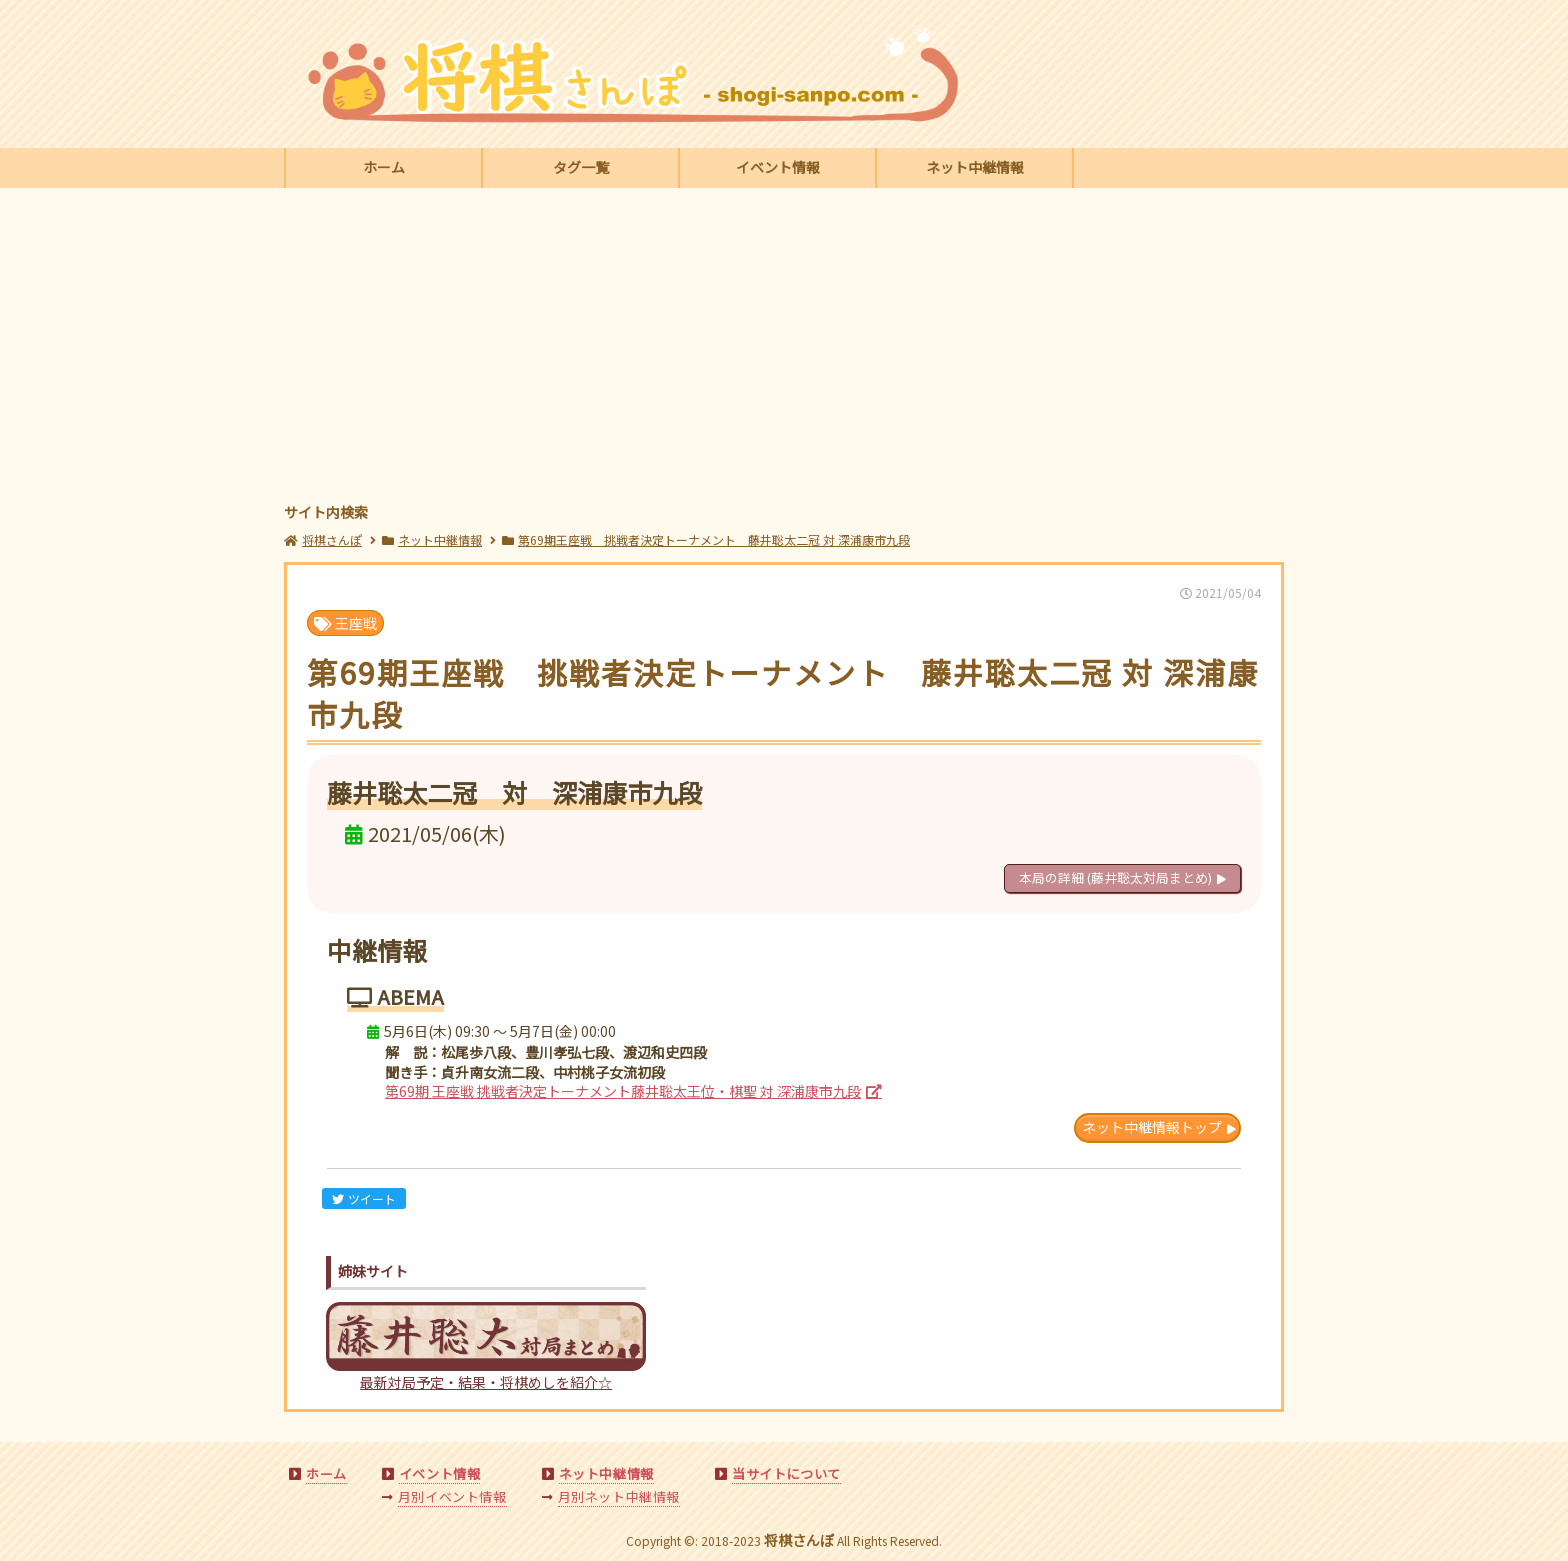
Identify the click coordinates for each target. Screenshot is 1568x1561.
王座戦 (345, 623)
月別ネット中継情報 (619, 1496)
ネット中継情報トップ (1152, 1127)
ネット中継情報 (975, 167)
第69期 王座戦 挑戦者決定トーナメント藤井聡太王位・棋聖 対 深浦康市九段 (623, 1091)
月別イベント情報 (452, 1496)
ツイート (364, 1198)
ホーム (384, 167)
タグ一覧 (581, 167)
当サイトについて (786, 1473)
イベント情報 (778, 167)
